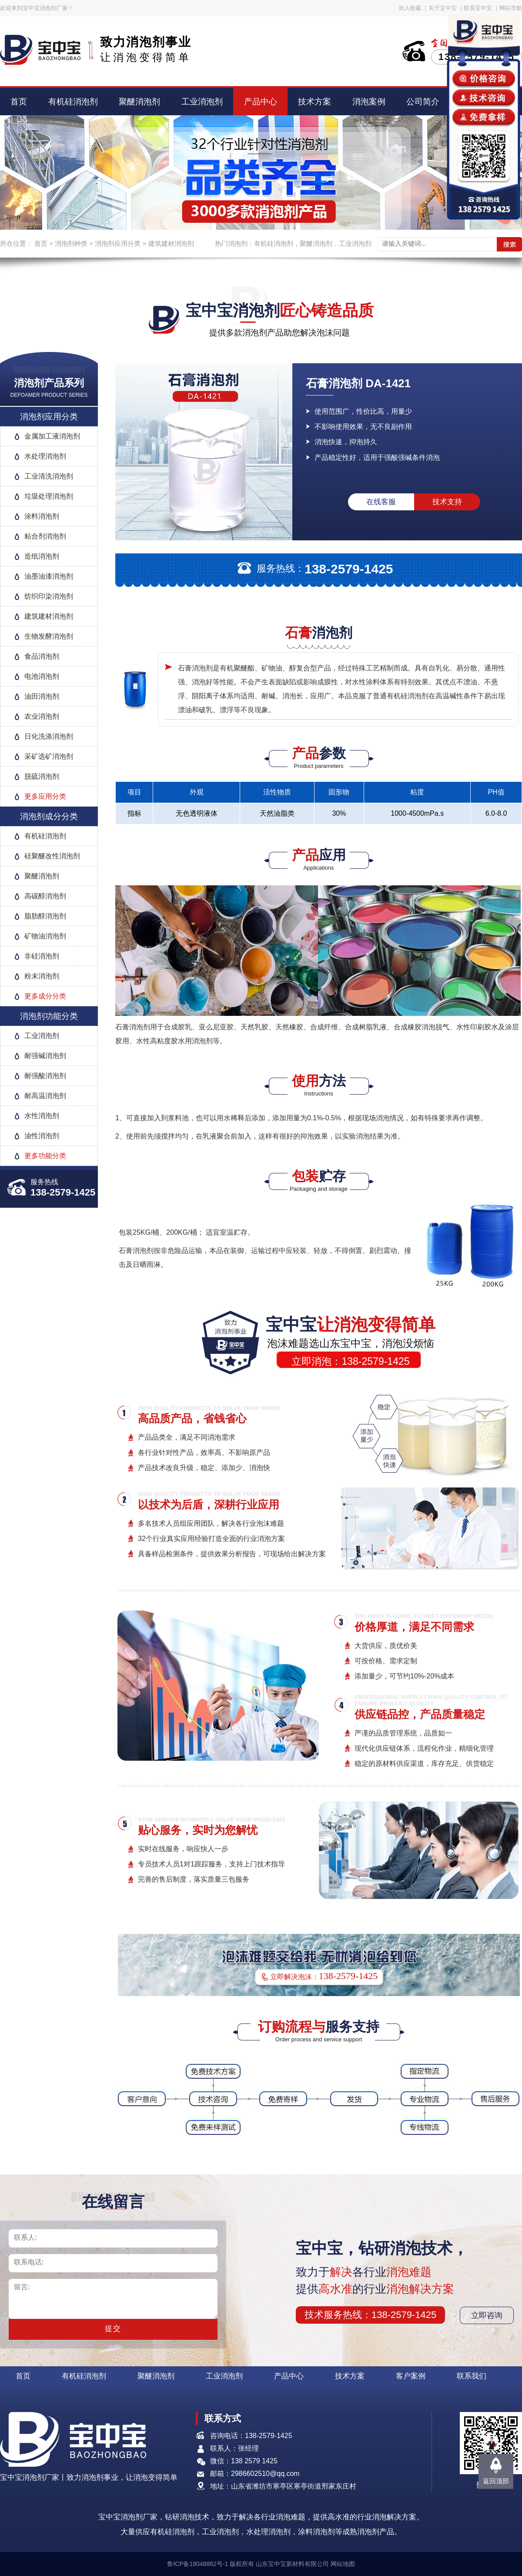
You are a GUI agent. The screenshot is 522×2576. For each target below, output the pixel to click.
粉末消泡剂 (41, 976)
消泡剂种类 (71, 243)
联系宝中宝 (478, 8)
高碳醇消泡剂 (45, 896)
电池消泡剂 (41, 676)
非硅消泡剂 (41, 956)
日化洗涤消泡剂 (48, 736)
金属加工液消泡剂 (52, 436)
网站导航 (510, 8)
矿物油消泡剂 (45, 936)
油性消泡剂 (41, 1135)
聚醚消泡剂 (139, 101)
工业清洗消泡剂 (48, 476)
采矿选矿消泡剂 (48, 756)
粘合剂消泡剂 (45, 536)
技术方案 (314, 101)
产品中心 (260, 101)
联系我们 (471, 2376)
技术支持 (447, 502)
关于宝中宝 (442, 8)
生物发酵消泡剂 (48, 636)
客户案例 (410, 2376)
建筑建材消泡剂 (171, 243)
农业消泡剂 (41, 716)
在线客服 (381, 502)
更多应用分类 (45, 796)
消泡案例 (368, 101)
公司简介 (422, 101)
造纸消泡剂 (41, 556)
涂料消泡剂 (41, 516)
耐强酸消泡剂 (45, 1075)
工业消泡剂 (202, 101)
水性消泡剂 (41, 1115)
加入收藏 (409, 8)
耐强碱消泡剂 (45, 1055)
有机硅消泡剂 (73, 101)
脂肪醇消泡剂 (45, 916)
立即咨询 (486, 2315)
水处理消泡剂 (45, 456)
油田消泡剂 (41, 696)
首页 (18, 101)
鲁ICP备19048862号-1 (197, 2563)
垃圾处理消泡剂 (48, 496)
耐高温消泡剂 (45, 1095)
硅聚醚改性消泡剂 (52, 856)
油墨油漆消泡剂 (48, 576)
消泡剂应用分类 (118, 243)
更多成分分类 (45, 996)
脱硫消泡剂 (41, 776)
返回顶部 (496, 2481)
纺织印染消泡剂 (48, 596)
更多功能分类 (45, 1155)
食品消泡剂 (41, 656)
